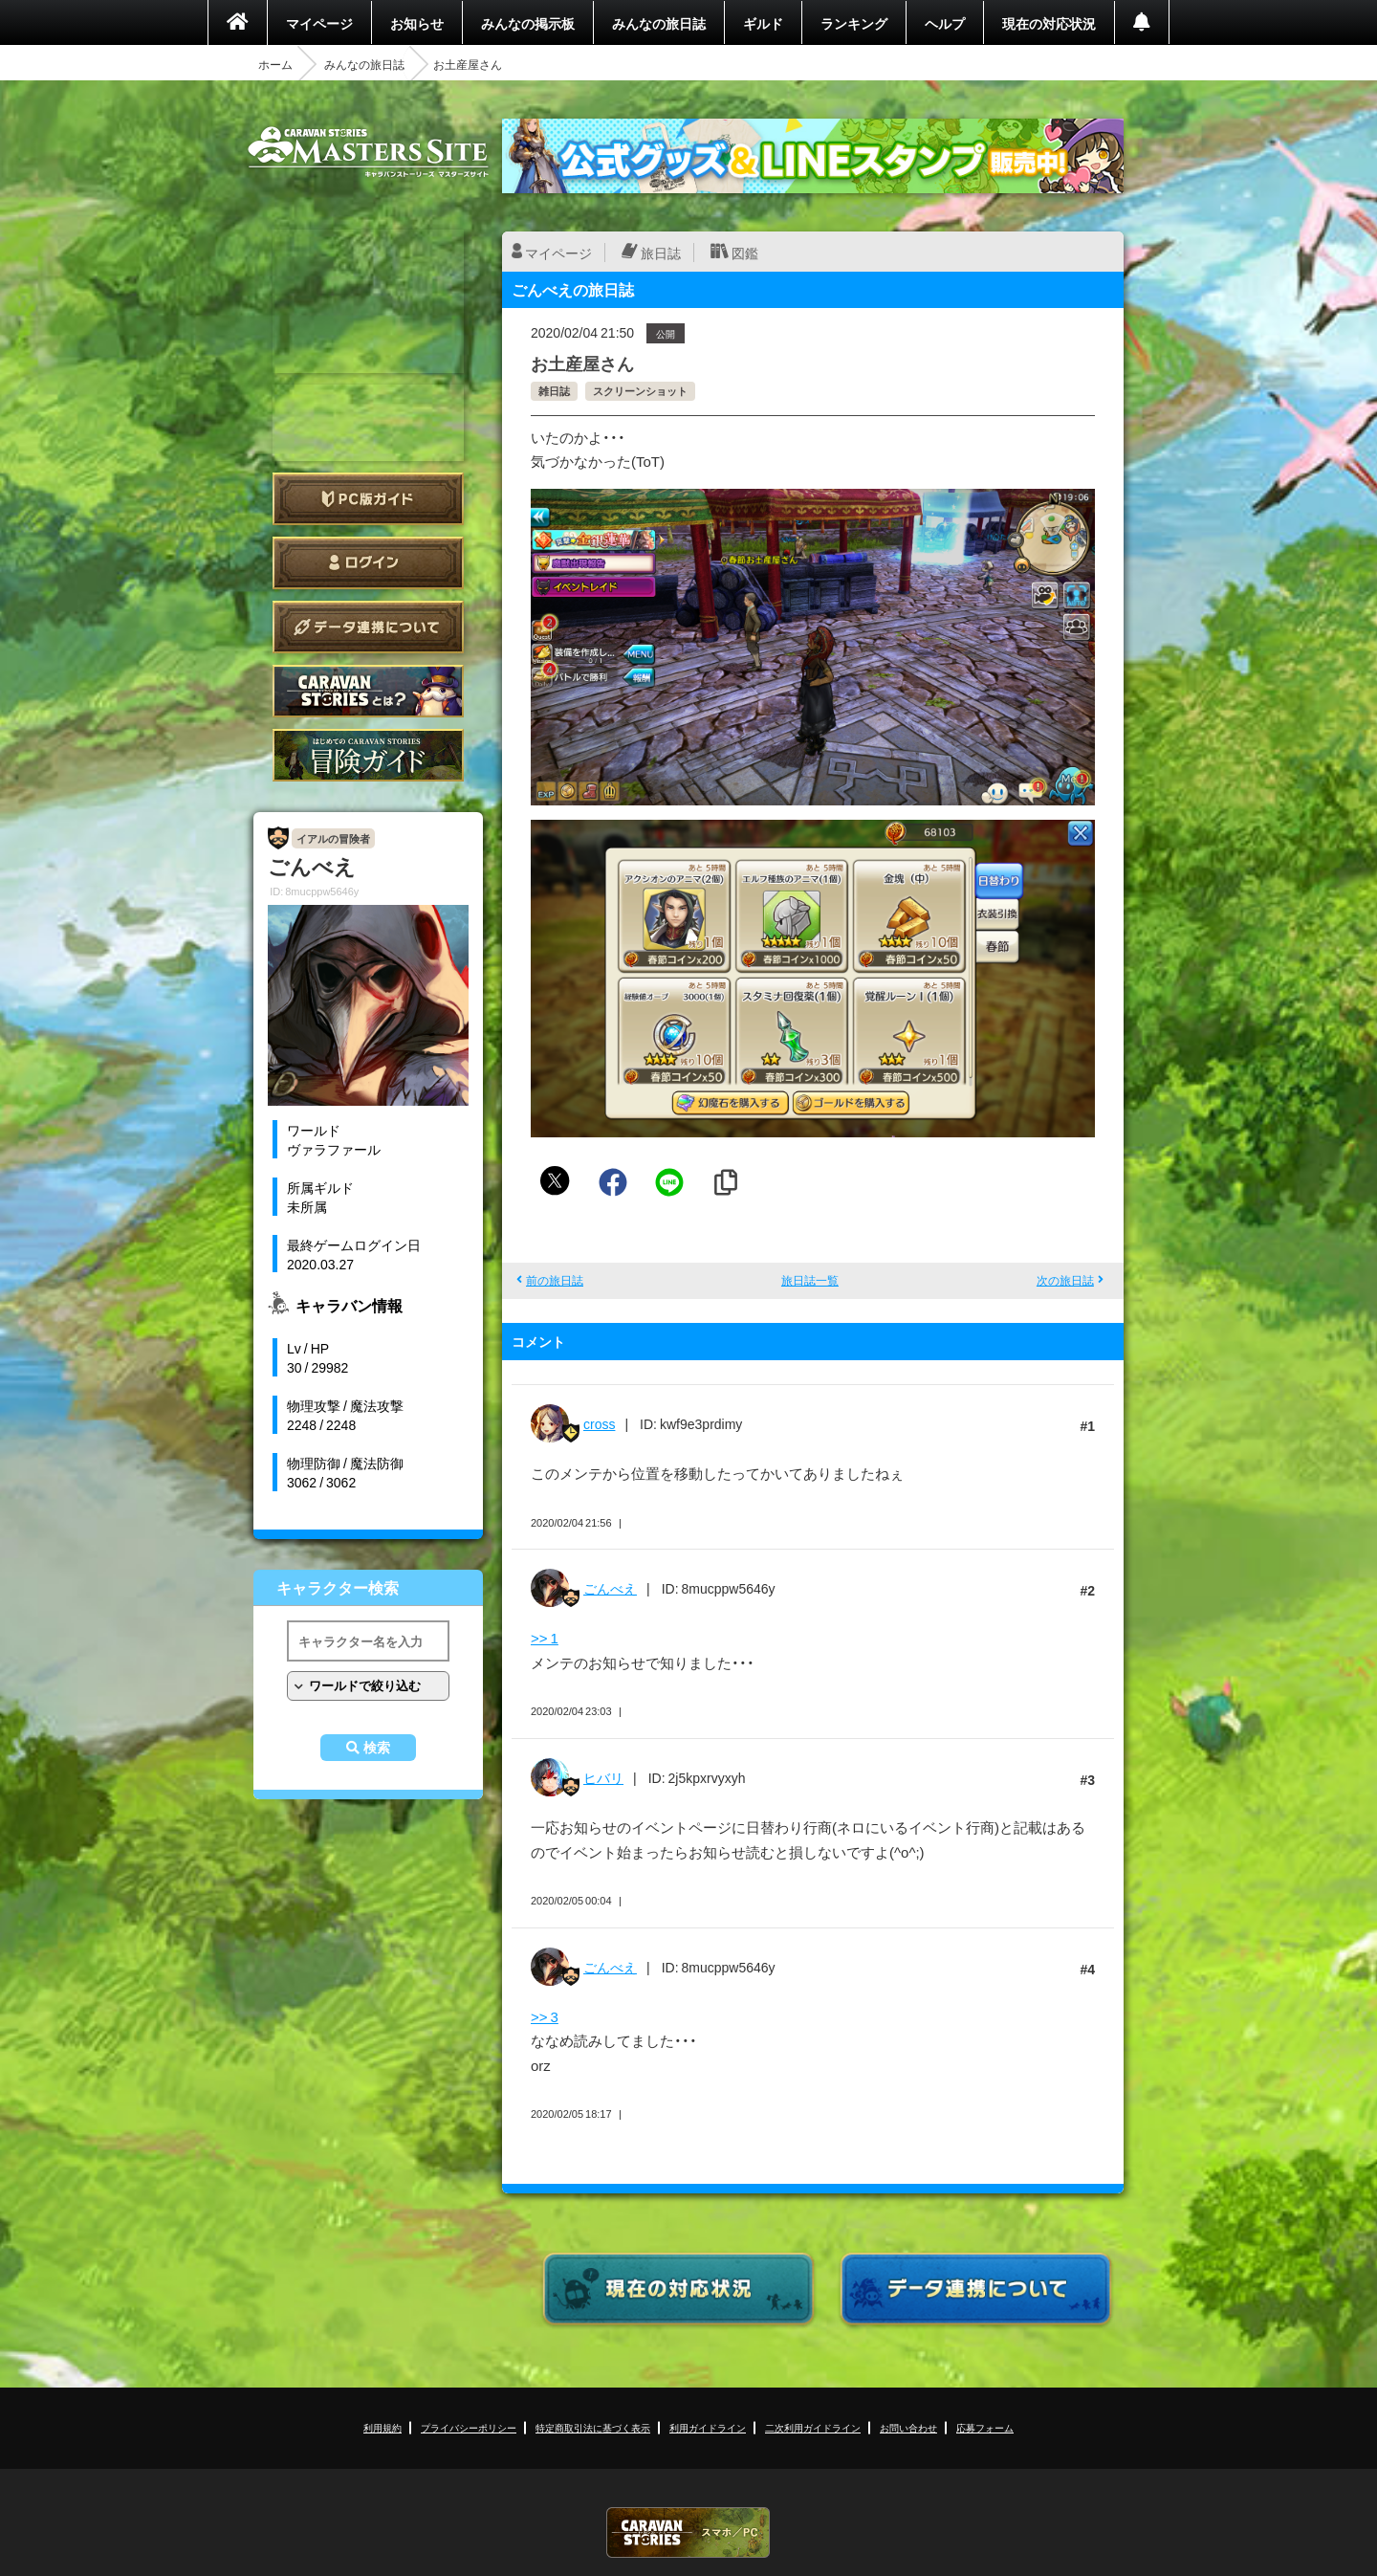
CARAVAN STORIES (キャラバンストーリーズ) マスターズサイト (368, 152)
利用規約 (382, 2427)
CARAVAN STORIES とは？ (368, 691)
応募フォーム (985, 2427)
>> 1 (544, 1637)
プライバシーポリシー (468, 2427)
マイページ (319, 23)
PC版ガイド (368, 499)
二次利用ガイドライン (813, 2427)
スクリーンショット (640, 391)
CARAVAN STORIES (688, 2532)
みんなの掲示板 (528, 23)
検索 (376, 1747)
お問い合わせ (908, 2427)
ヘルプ (945, 23)
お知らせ (417, 23)
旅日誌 (661, 252)
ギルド (763, 23)
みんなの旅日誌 (659, 23)
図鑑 (745, 252)
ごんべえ (610, 1587)
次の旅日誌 (1065, 1279)
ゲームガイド (368, 755)
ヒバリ (603, 1777)
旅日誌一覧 (810, 1279)
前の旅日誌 (554, 1279)
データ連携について (368, 627)
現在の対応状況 (1049, 23)
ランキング (853, 23)
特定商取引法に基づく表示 (593, 2427)
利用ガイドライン (707, 2427)
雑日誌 (554, 391)
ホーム (275, 64)
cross (599, 1423)
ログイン (368, 563)
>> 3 (544, 2016)
